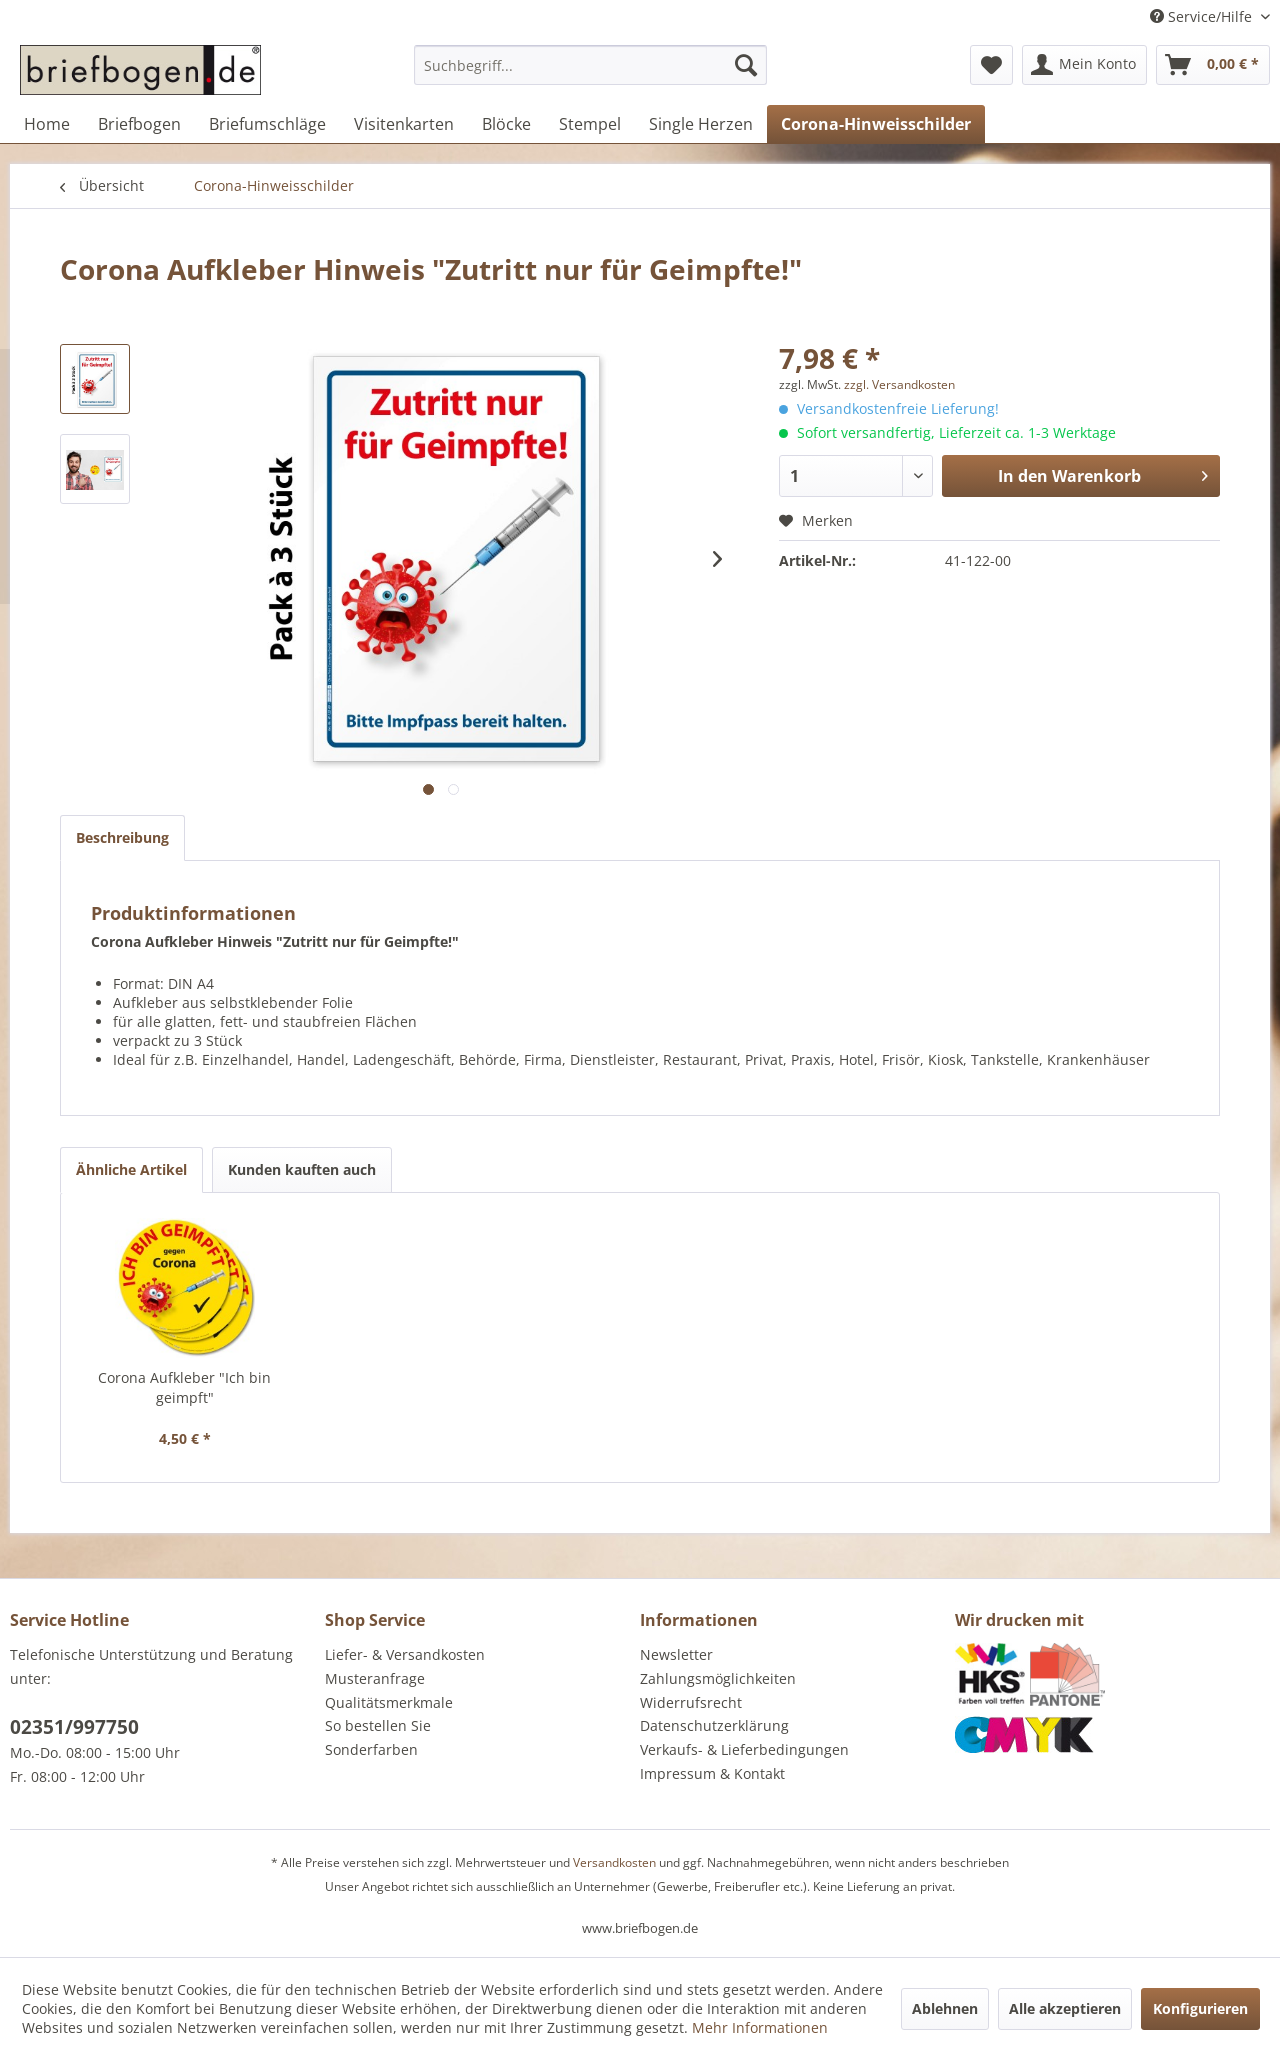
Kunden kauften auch (302, 1169)
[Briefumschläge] (267, 124)
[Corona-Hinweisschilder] (876, 124)
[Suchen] (746, 65)
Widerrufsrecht (691, 1702)
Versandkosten (614, 1862)
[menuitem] (590, 74)
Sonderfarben (371, 1749)
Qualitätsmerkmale (389, 1702)
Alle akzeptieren (1065, 2008)
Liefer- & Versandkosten (405, 1654)
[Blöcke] (506, 124)
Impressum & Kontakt (712, 1773)
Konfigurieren (1200, 2008)
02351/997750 (74, 1727)
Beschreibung (122, 837)
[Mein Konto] (1084, 65)
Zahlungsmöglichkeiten (718, 1678)
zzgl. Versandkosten (899, 384)
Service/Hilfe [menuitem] (1203, 16)
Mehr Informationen (760, 2027)
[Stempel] (590, 124)
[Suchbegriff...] (590, 65)
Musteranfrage (375, 1678)
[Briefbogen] (139, 124)
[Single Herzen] (701, 124)
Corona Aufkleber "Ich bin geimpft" (184, 1387)
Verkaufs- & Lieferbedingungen (744, 1749)
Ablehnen (945, 2008)
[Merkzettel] (991, 65)
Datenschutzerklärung (714, 1725)
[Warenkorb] (1213, 65)
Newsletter (676, 1654)
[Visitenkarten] (404, 124)
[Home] (47, 124)
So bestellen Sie (378, 1725)
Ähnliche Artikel (131, 1169)
